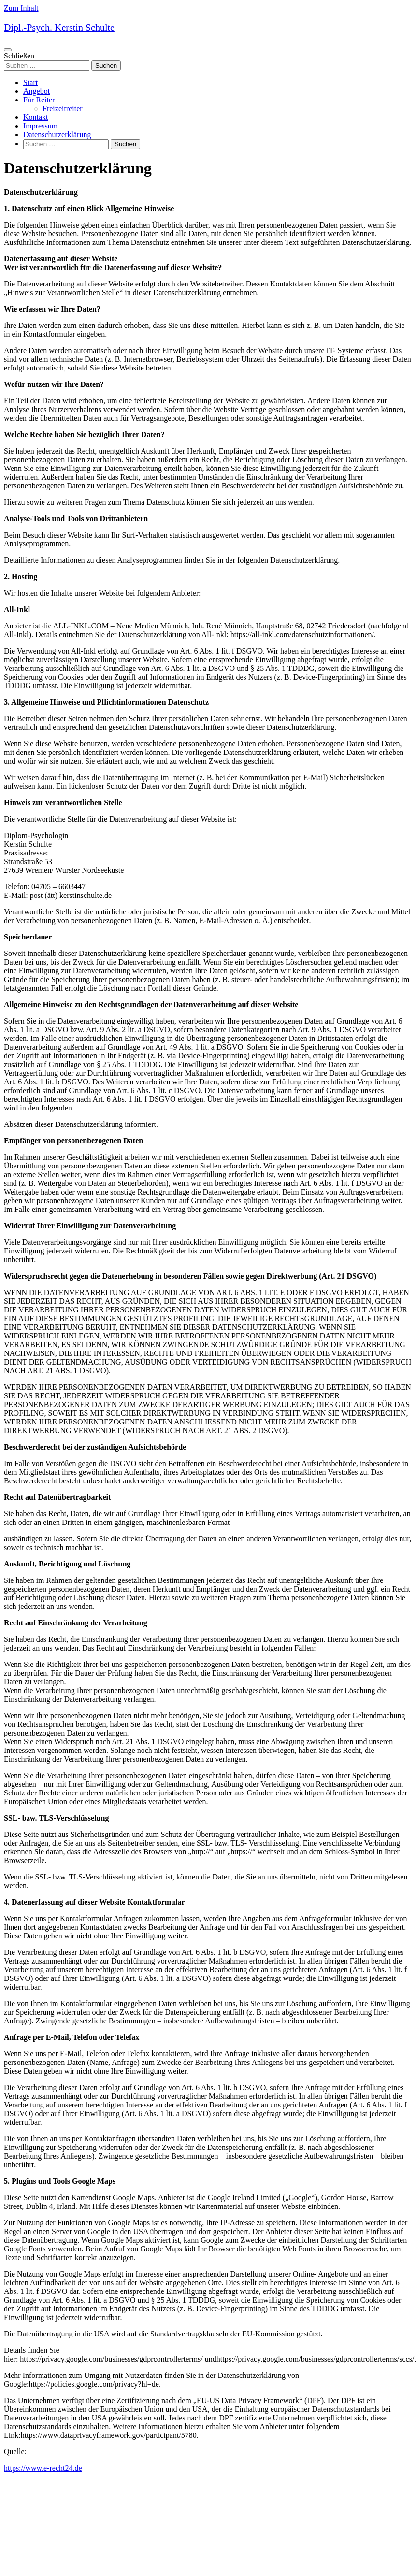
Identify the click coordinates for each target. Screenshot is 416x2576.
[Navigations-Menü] (8, 49)
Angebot (36, 91)
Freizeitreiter (63, 108)
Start (30, 82)
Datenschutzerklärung (57, 134)
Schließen (19, 56)
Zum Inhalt (21, 8)
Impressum (40, 126)
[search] (208, 61)
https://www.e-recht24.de (43, 2468)
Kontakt (35, 117)
